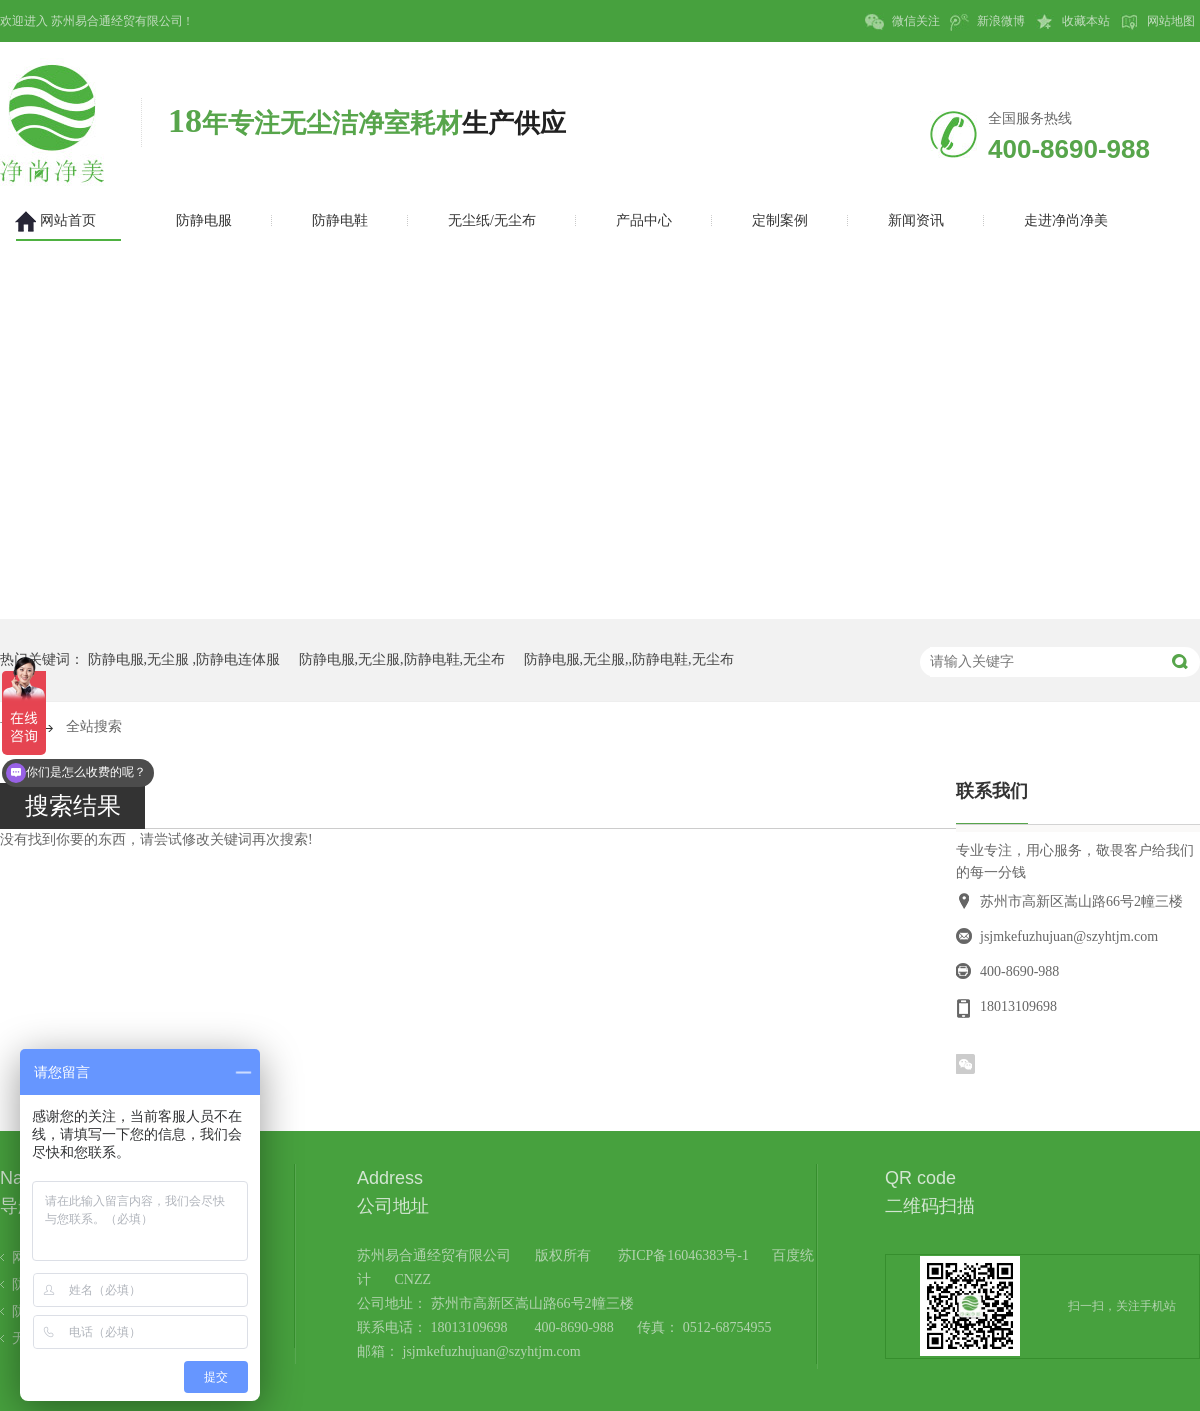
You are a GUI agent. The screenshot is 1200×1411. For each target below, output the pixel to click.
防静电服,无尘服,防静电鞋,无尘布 (402, 659)
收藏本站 (1072, 22)
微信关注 (902, 22)
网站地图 (1157, 22)
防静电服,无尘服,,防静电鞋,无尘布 (629, 659)
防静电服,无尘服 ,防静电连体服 (184, 659)
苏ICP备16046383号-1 (683, 1255)
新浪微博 (987, 22)
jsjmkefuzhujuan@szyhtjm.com (1069, 936)
